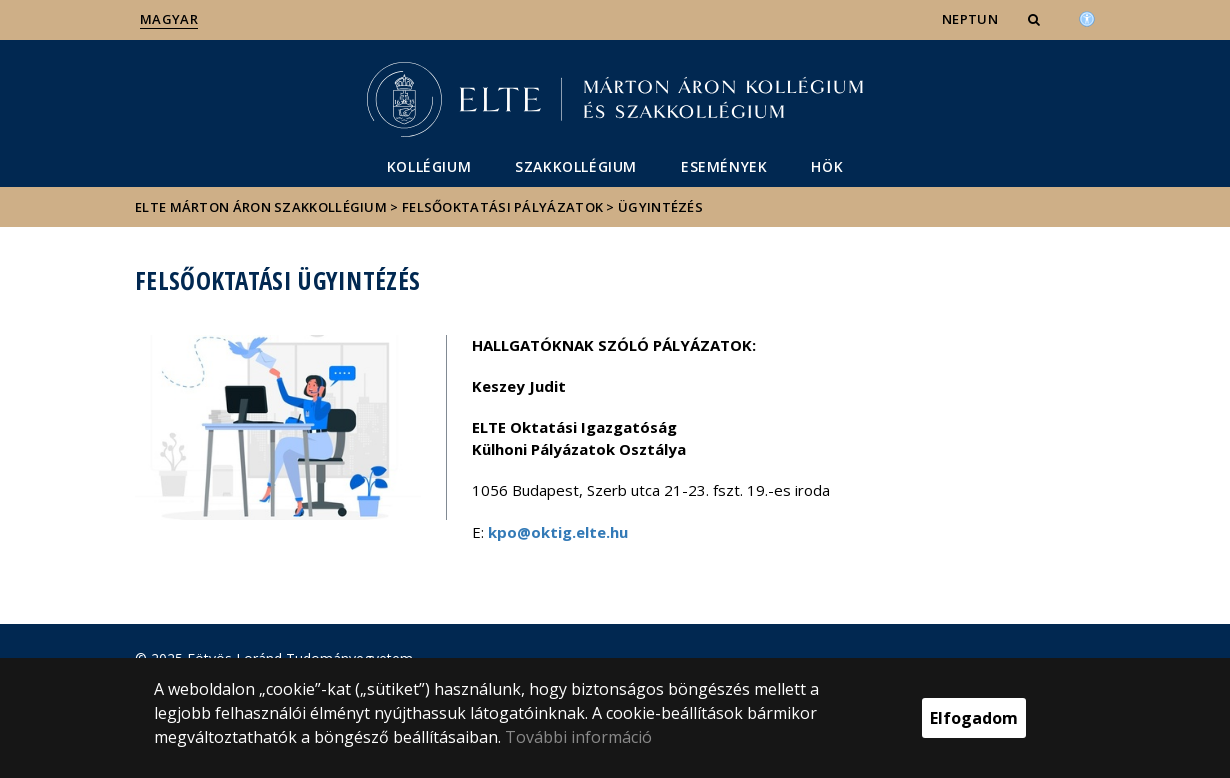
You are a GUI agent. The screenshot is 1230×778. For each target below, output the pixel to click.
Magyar (169, 19)
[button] (1036, 19)
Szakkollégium (576, 166)
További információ (578, 737)
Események (724, 166)
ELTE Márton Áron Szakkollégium (261, 207)
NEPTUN (970, 19)
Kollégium (429, 166)
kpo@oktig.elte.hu (558, 532)
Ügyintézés (660, 207)
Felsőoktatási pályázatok (502, 207)
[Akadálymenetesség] (1087, 17)
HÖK (827, 166)
